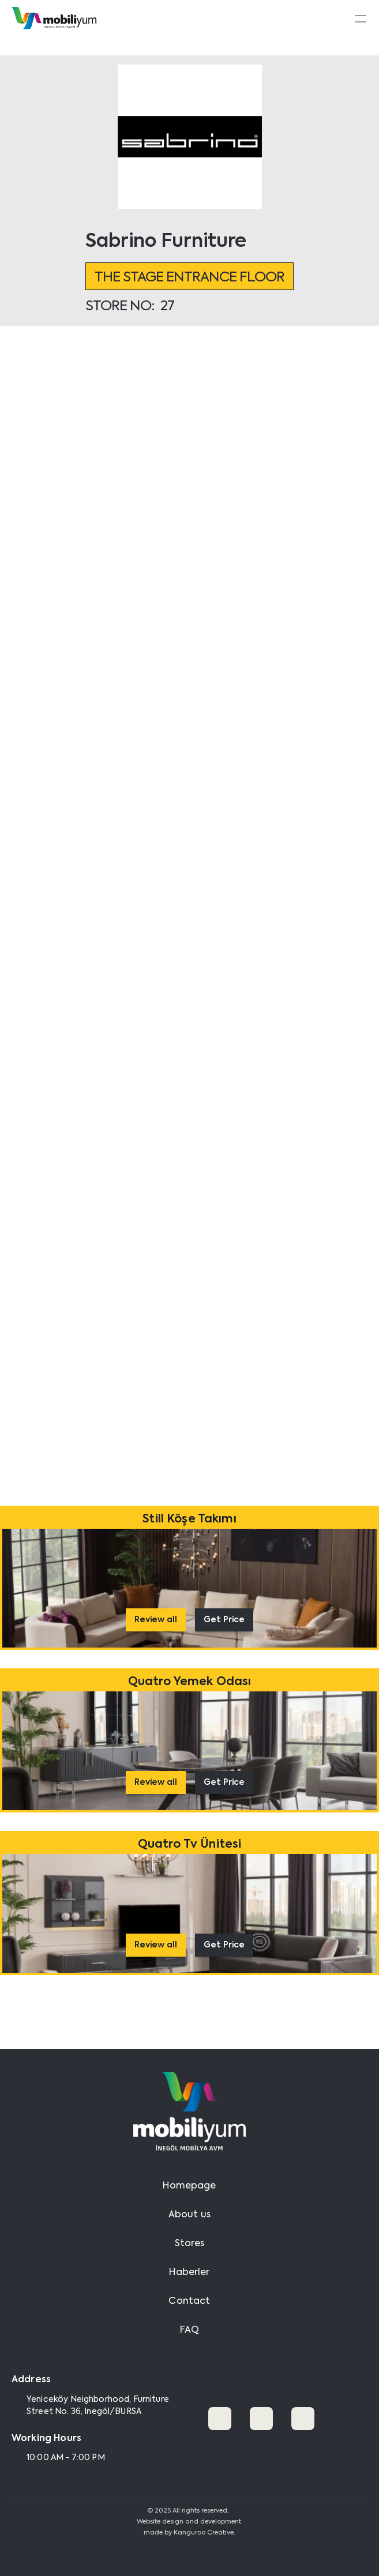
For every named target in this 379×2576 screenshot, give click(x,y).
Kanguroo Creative (204, 2533)
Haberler (189, 2272)
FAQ (189, 2330)
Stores (190, 2243)
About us (189, 2215)
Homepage (189, 2186)
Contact (189, 2301)
